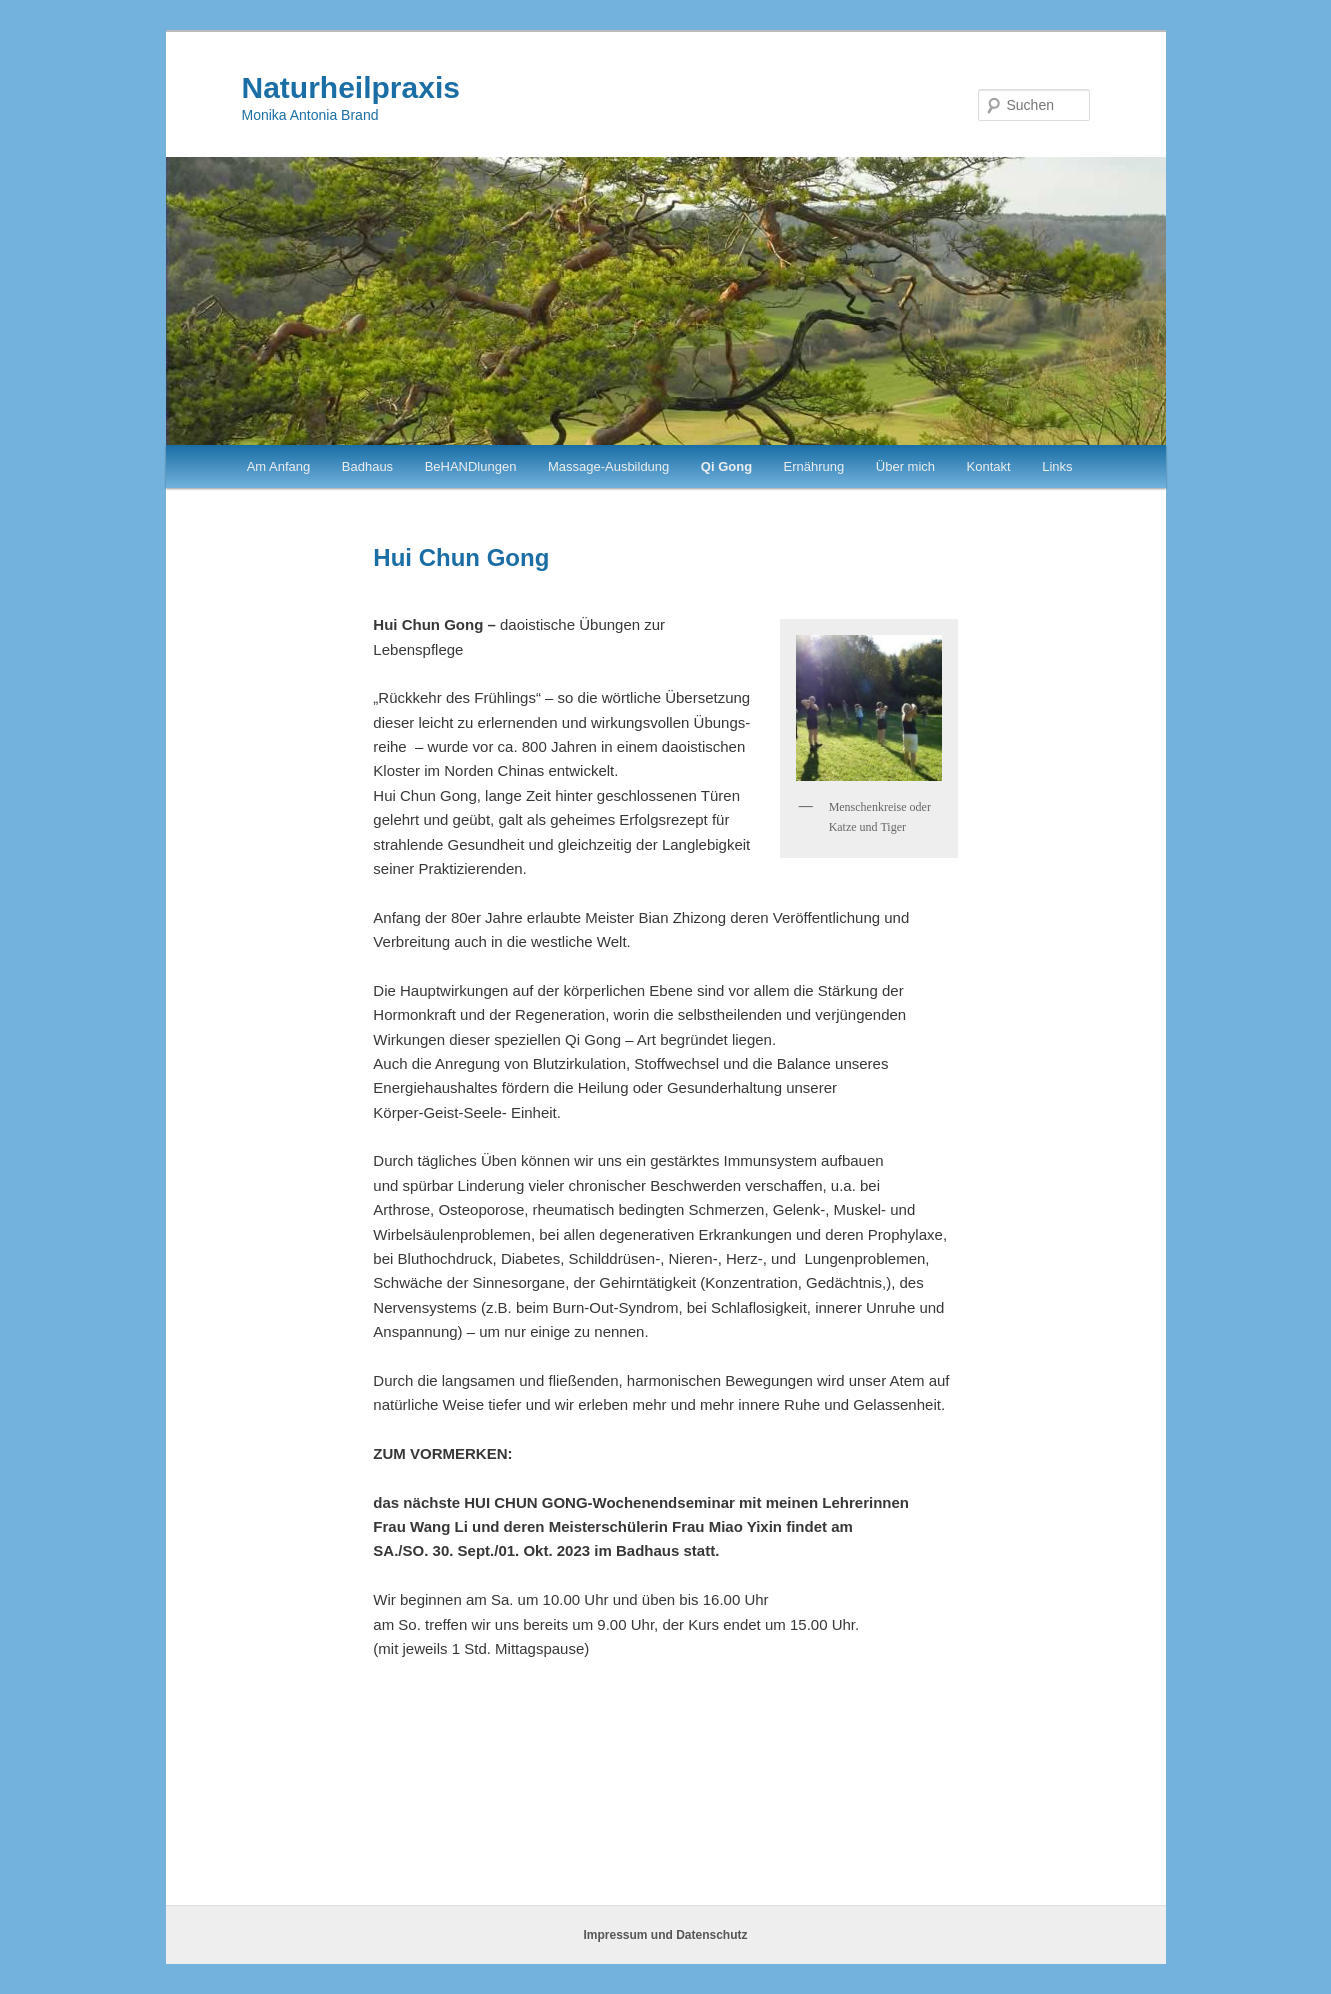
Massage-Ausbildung (608, 466)
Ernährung (814, 466)
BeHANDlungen (471, 466)
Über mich (905, 466)
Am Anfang (279, 466)
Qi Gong (726, 466)
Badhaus (367, 466)
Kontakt (989, 466)
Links (1057, 466)
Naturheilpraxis (351, 87)
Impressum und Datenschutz (665, 1935)
